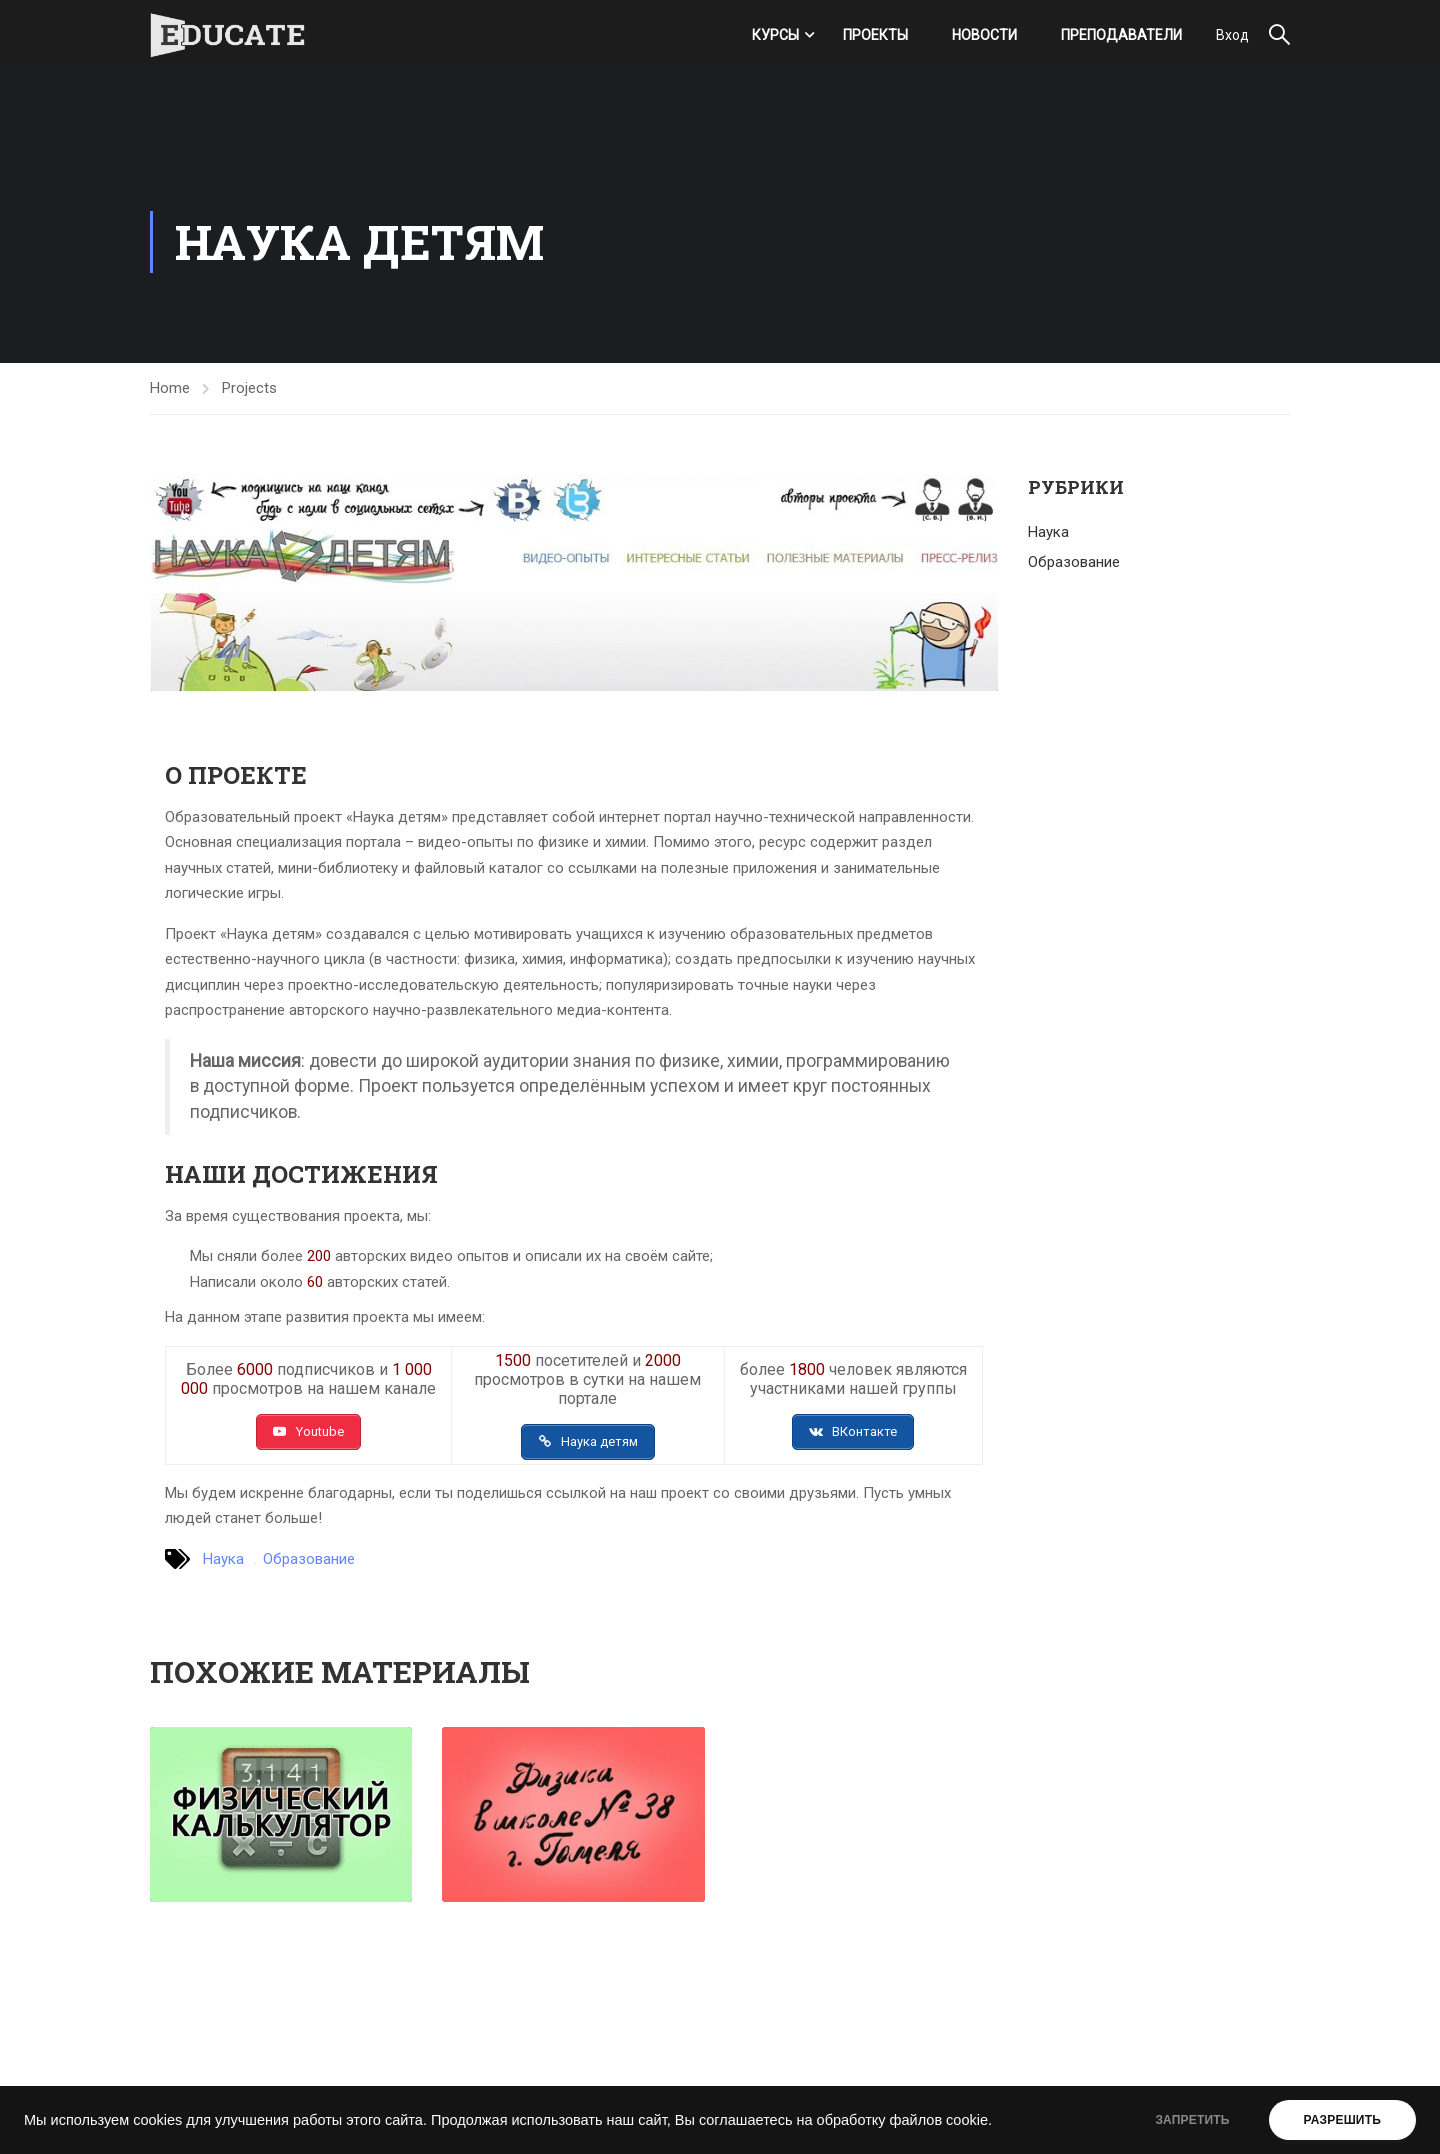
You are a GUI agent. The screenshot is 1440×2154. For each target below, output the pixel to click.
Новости (984, 35)
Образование (309, 1559)
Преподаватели (1121, 35)
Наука (223, 1559)
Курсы (775, 35)
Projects (249, 388)
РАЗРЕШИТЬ (1342, 2120)
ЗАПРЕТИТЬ (1192, 2120)
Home (170, 388)
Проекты (875, 35)
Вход (1232, 35)
